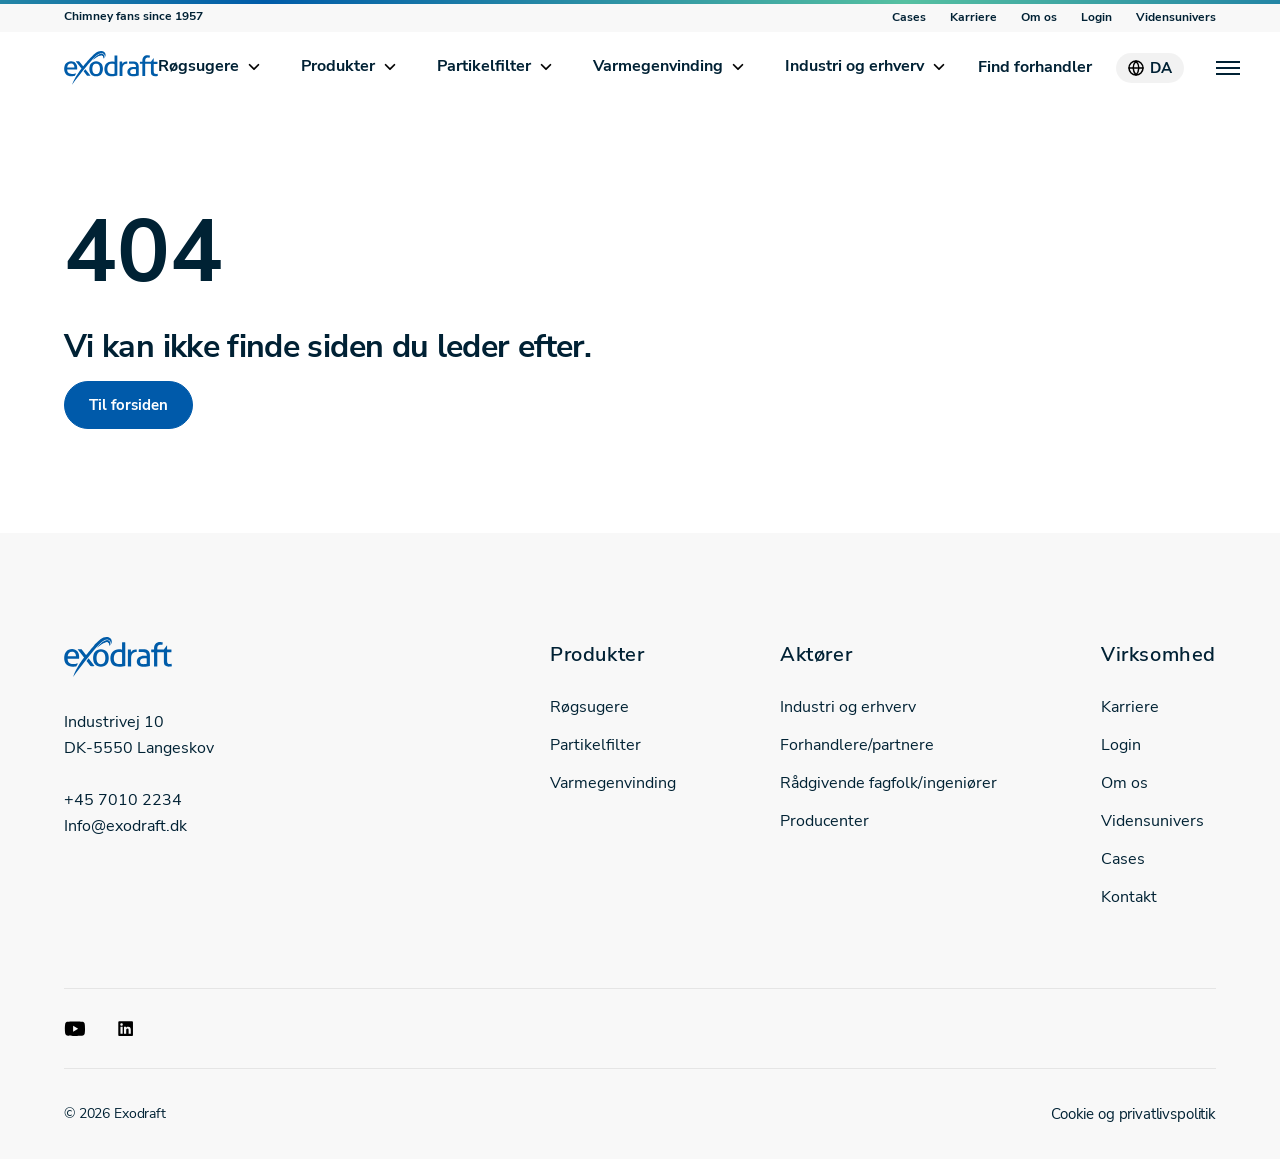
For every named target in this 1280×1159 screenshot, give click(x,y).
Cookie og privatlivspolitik (1133, 1114)
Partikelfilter (484, 66)
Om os (1039, 17)
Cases (909, 17)
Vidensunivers (1176, 17)
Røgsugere (198, 66)
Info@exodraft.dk (125, 826)
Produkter (338, 66)
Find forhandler (1035, 67)
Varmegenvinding (658, 66)
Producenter (824, 821)
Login (1096, 17)
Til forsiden (128, 405)
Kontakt (1129, 897)
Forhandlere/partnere (857, 745)
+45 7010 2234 (123, 800)
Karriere (973, 17)
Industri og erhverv (854, 66)
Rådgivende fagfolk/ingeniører (888, 783)
